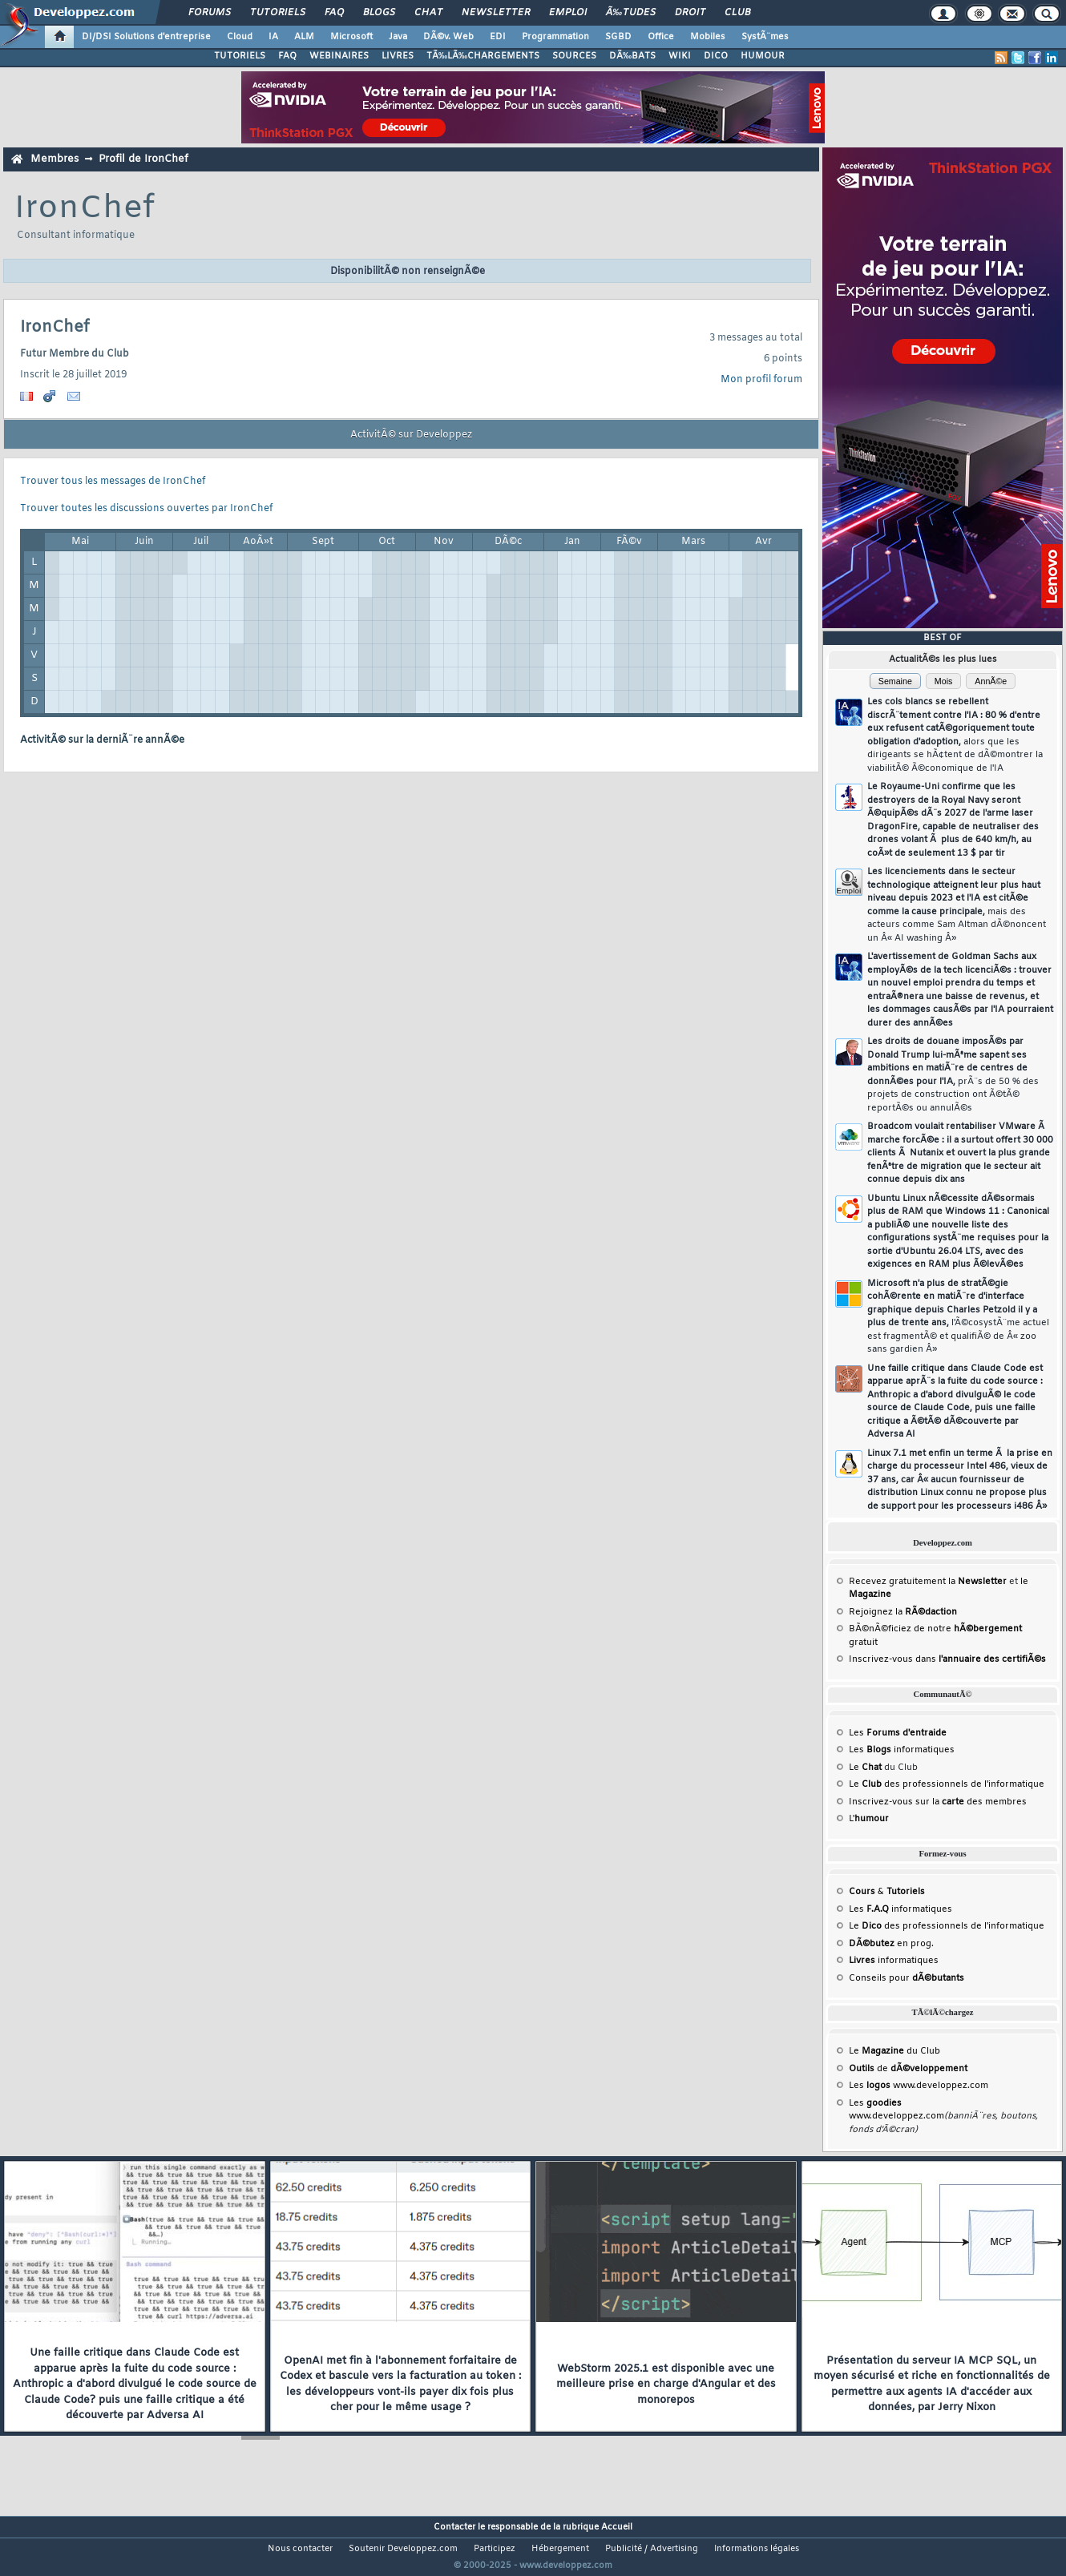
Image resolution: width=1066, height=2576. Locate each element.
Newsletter (495, 12)
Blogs (379, 12)
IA (273, 36)
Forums (209, 12)
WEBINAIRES (339, 56)
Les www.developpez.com (918, 2085)
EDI (498, 36)
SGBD (618, 36)
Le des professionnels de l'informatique (946, 1784)
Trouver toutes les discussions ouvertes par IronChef (146, 508)
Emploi (567, 12)
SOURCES (574, 56)
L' (869, 1818)
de (908, 2068)
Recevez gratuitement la (928, 1581)
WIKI (679, 56)
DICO (716, 56)
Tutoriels (277, 12)
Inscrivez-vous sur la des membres (938, 1802)
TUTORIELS (239, 56)
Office (661, 36)
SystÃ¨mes (765, 36)
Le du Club (894, 2051)
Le (865, 1767)
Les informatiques (902, 1750)
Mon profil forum (761, 379)
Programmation (555, 36)
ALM (304, 36)
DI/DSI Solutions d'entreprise (146, 36)
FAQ (334, 12)
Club (737, 12)
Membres (54, 159)
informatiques (894, 1960)
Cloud (239, 36)
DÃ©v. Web (448, 36)
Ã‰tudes (630, 12)
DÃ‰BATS (632, 56)
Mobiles (707, 36)
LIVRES (398, 56)
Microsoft (351, 36)
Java (398, 36)
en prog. (891, 1943)
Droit (690, 12)
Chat (428, 12)
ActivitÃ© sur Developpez (411, 435)
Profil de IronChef (143, 159)
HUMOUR (763, 56)
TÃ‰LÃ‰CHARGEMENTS (482, 56)
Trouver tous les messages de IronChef (112, 481)
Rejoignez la (903, 1612)
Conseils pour (906, 1978)
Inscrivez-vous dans (947, 1659)
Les (898, 1733)
